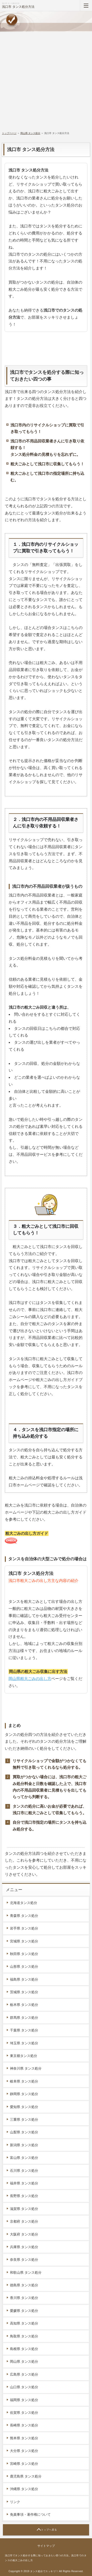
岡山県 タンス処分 (30, 133)
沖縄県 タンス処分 (24, 2489)
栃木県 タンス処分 (24, 2005)
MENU (86, 5)
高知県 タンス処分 (24, 2323)
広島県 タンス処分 (24, 2374)
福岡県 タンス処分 (24, 2400)
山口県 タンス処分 (24, 2387)
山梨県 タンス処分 (24, 2132)
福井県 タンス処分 (24, 2183)
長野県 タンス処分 (24, 2196)
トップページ (9, 133)
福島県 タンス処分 (24, 1979)
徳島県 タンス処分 (24, 2285)
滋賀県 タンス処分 (24, 2209)
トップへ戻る (49, 2529)
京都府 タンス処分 (24, 2221)
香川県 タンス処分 (24, 2298)
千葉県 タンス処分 (24, 2030)
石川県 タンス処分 (24, 2170)
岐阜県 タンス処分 (24, 2081)
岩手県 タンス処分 (24, 1928)
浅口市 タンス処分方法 (18, 7)
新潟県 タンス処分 (24, 2145)
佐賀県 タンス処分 (24, 2412)
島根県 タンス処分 (24, 2349)
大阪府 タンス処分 (24, 2234)
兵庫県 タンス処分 (24, 2247)
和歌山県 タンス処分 (26, 2272)
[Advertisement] (46, 80)
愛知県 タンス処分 (24, 2107)
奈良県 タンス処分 (24, 2260)
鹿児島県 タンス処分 (26, 2476)
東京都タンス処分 (23, 2056)
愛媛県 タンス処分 (24, 2311)
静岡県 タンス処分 (24, 2094)
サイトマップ (46, 2546)
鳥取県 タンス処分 (24, 2336)
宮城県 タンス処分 (24, 1941)
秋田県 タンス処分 (24, 1954)
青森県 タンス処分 (24, 1916)
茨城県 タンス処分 (24, 1992)
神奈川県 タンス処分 (26, 2068)
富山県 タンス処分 (24, 2158)
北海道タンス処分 (23, 1903)
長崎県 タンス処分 (24, 2425)
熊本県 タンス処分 (24, 2438)
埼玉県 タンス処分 (24, 2043)
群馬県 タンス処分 (24, 2018)
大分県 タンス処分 (24, 2451)
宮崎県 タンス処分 (24, 2464)
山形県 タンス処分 (24, 1966)
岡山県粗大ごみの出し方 (29, 1679)
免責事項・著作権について (30, 2514)
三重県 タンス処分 (24, 2119)
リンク (15, 2502)
